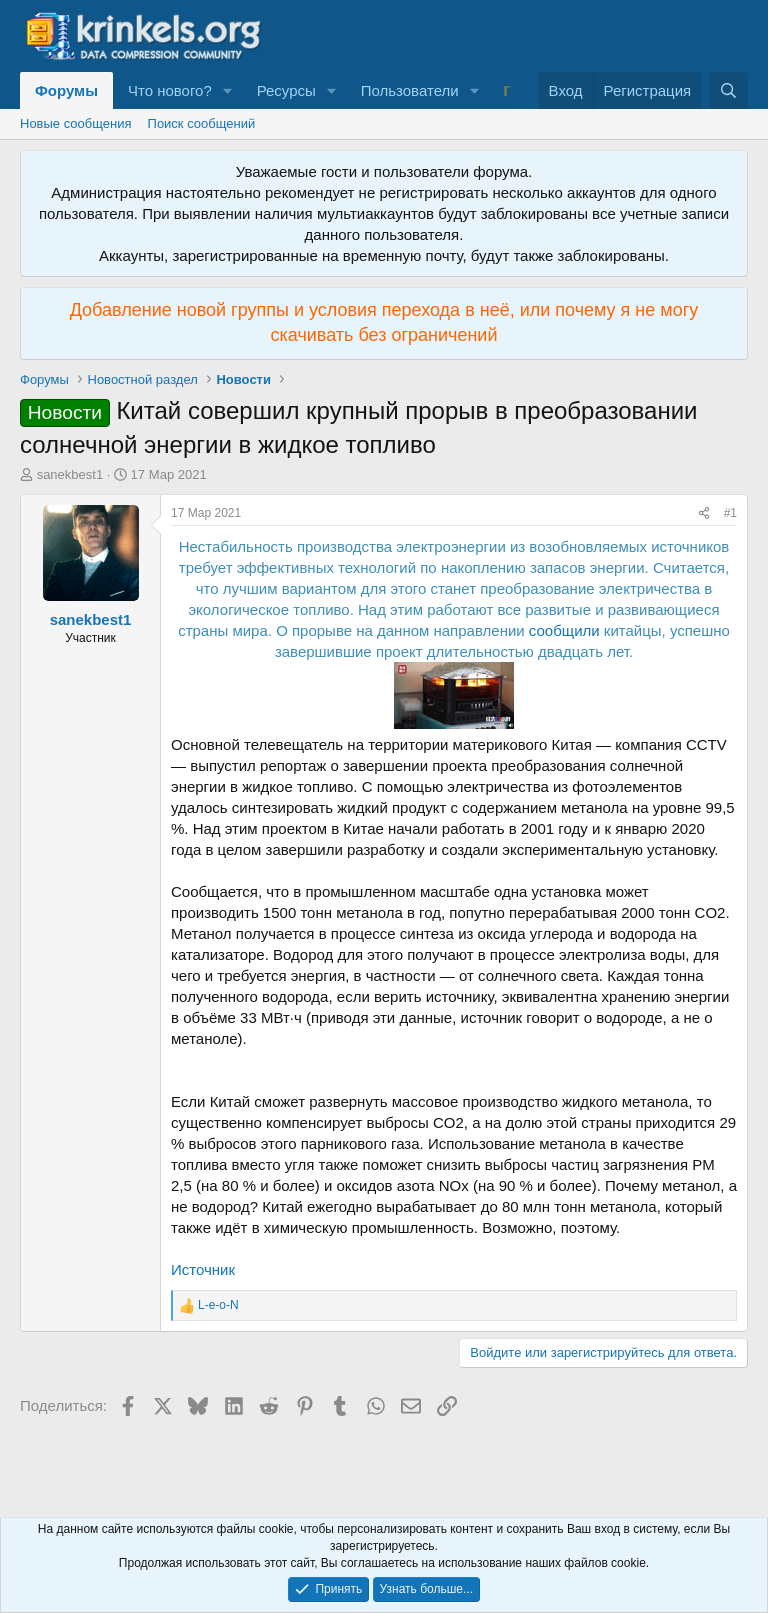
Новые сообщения (76, 123)
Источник (203, 1269)
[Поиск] (728, 90)
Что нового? (170, 90)
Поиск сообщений (202, 123)
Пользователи (410, 90)
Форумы (66, 90)
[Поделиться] (704, 513)
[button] (228, 90)
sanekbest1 (70, 474)
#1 (730, 513)
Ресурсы (286, 90)
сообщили (564, 630)
